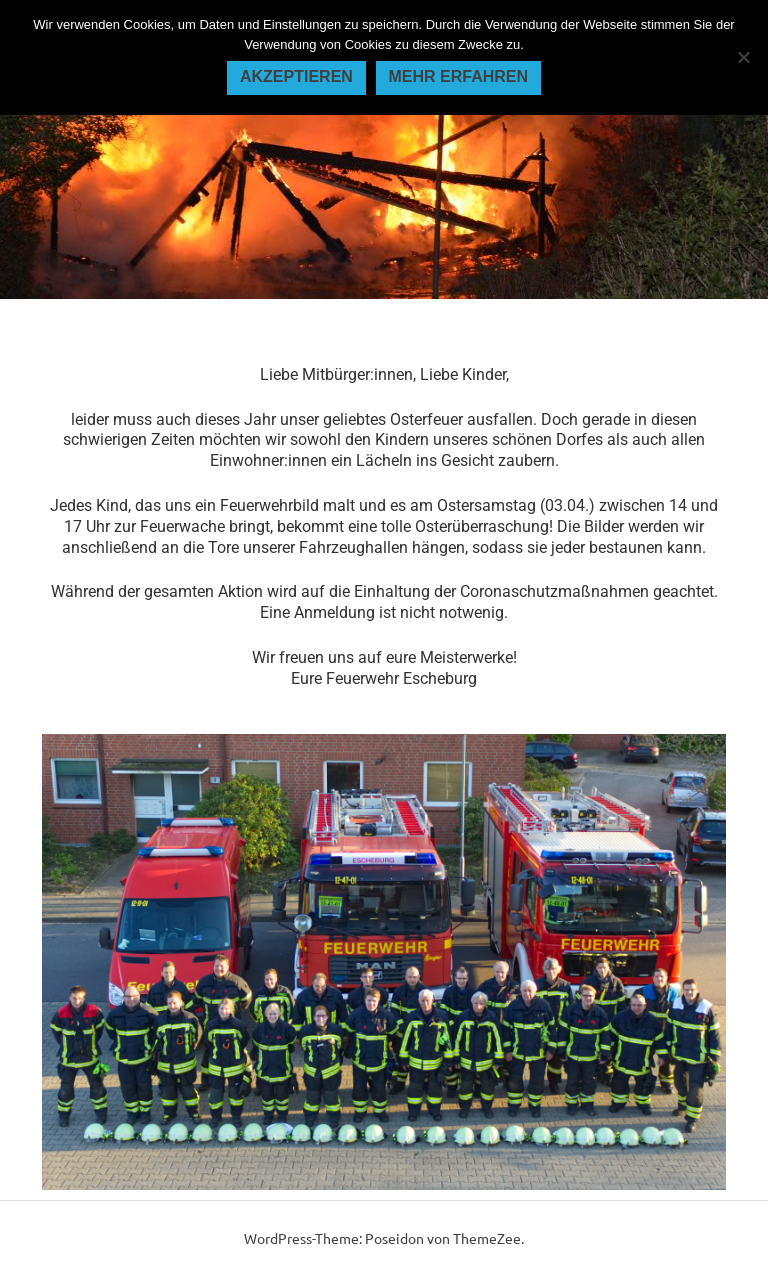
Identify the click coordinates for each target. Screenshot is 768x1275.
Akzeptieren (296, 76)
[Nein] (743, 57)
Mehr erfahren (458, 76)
